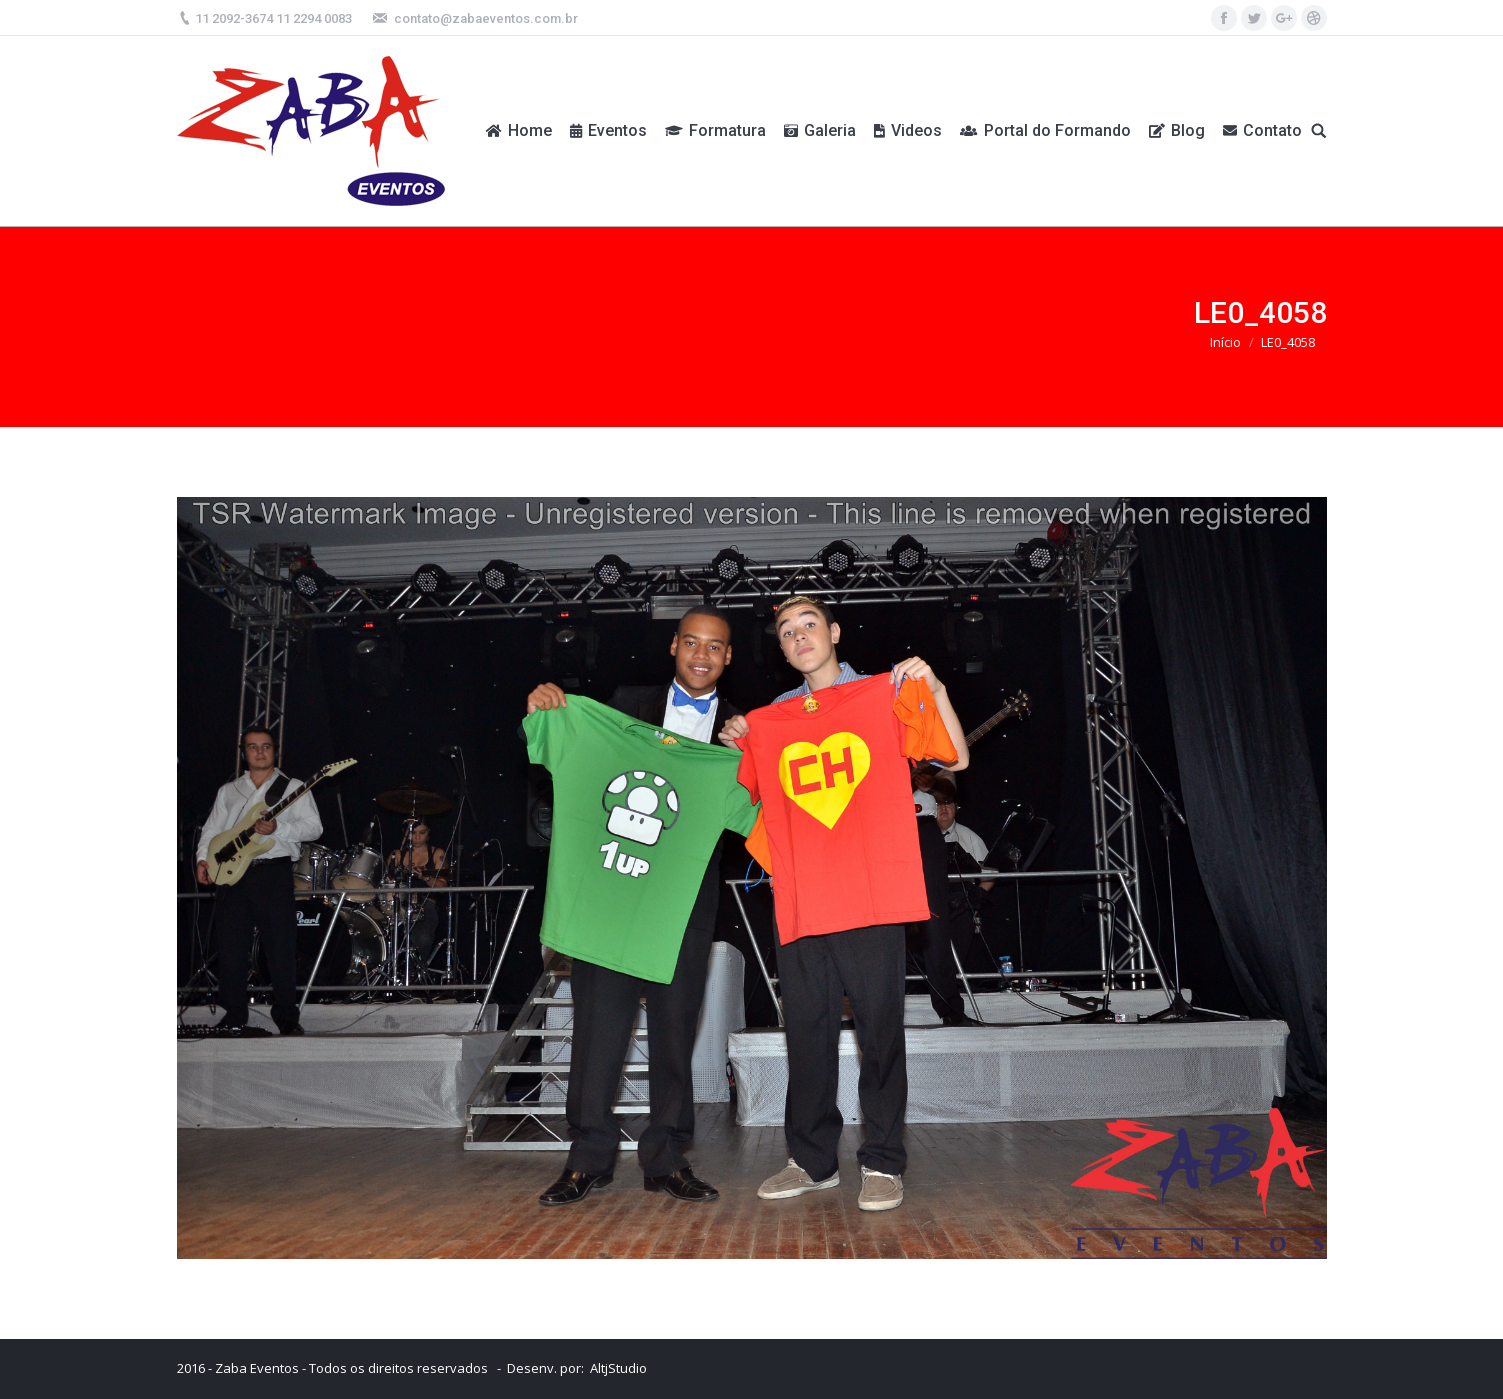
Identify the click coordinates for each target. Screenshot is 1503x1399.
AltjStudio (618, 1368)
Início (1225, 342)
